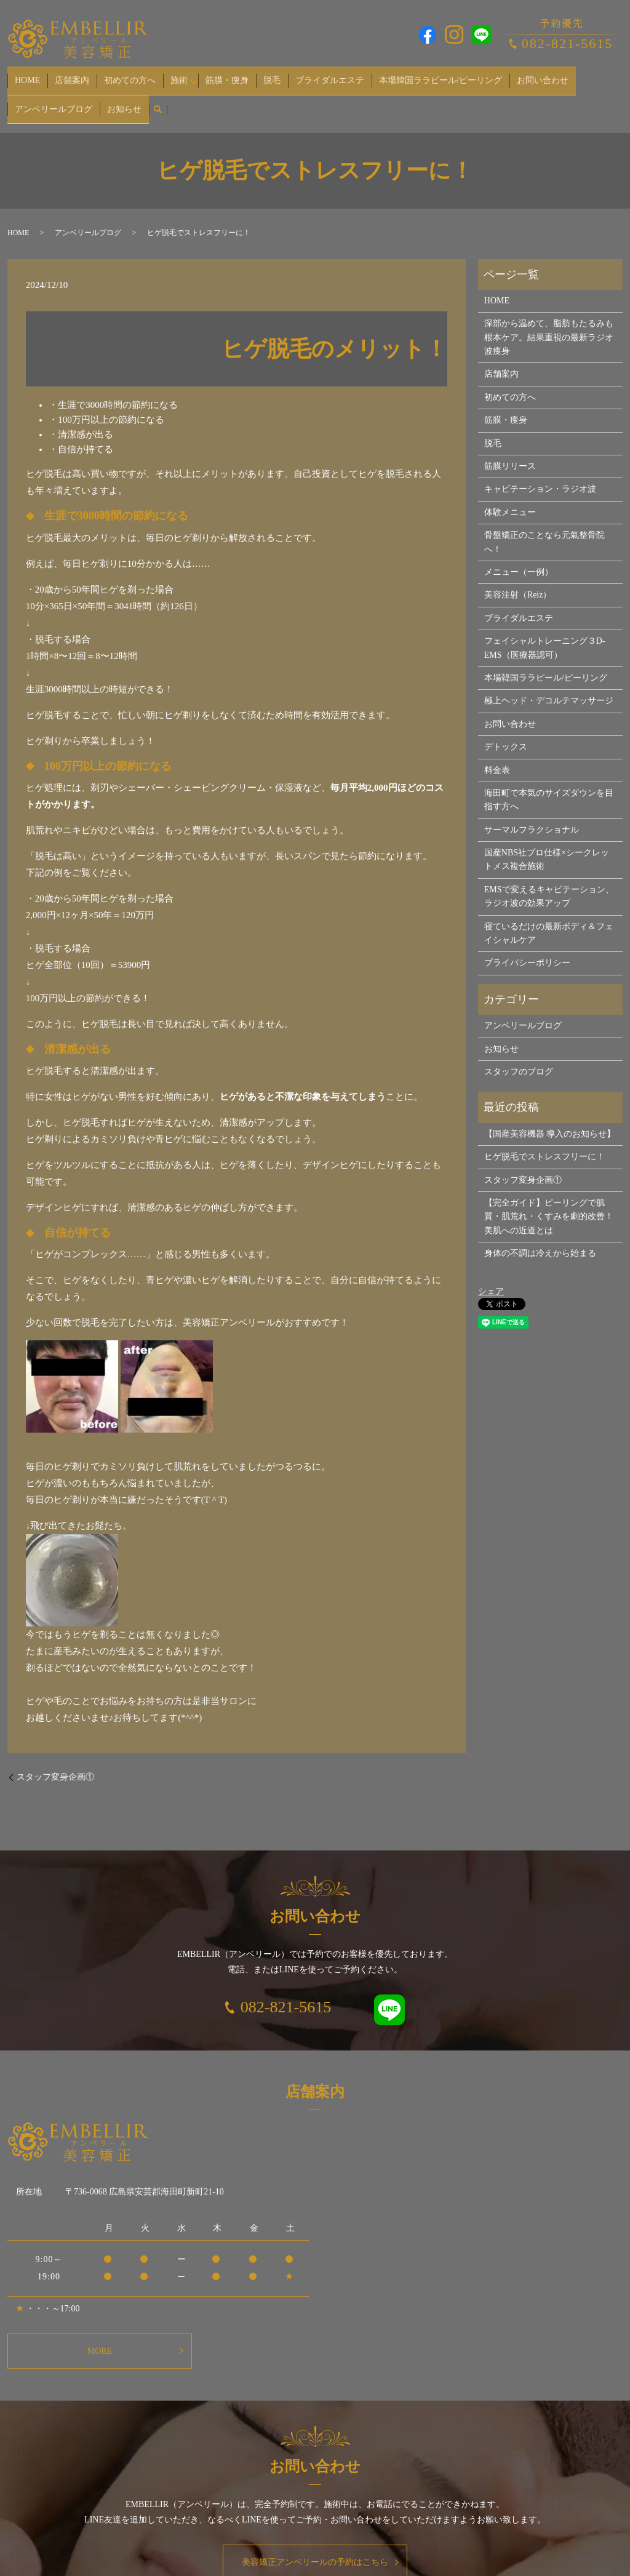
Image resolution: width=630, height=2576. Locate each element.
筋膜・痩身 (198, 75)
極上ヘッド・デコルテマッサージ (548, 682)
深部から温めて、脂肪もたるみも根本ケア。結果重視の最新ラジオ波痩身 (548, 318)
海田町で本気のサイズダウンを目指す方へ (548, 780)
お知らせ (27, 95)
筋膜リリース (510, 447)
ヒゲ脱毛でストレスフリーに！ (544, 1137)
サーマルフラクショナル (531, 810)
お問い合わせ (479, 75)
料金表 (497, 751)
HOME (23, 75)
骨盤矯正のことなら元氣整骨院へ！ (544, 522)
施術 (148, 75)
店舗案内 (59, 75)
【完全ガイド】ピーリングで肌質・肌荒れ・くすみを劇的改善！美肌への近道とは (548, 1197)
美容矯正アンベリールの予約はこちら (315, 2543)
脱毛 (235, 75)
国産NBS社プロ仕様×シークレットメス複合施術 (546, 840)
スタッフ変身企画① (55, 1758)
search (57, 95)
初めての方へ (108, 75)
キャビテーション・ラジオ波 (540, 470)
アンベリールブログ (550, 75)
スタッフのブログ (518, 1052)
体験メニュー (510, 493)
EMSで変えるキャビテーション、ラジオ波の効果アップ (549, 877)
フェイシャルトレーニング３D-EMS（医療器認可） (544, 628)
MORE (99, 2332)
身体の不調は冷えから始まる (540, 1234)
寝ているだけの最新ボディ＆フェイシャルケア (548, 914)
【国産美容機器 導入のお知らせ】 (550, 1114)
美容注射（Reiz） (518, 576)
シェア (491, 1272)
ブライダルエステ (284, 75)
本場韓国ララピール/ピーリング (386, 75)
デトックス (505, 727)
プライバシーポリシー (527, 944)
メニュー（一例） (518, 553)
